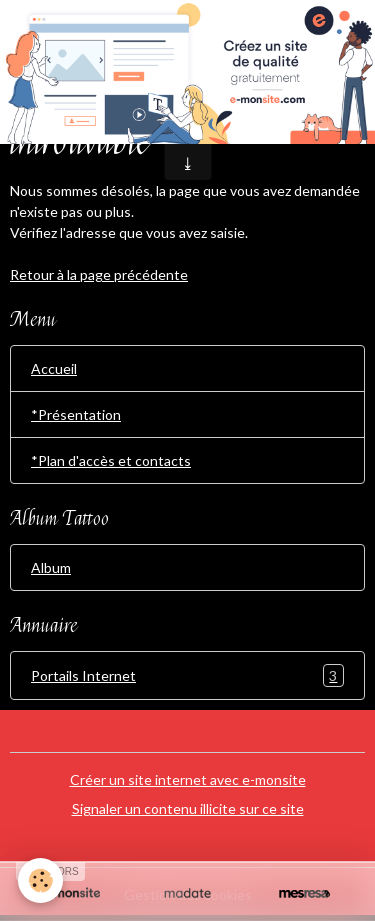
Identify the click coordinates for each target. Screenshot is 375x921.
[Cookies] (40, 880)
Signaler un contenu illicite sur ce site (188, 808)
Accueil (54, 368)
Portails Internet (187, 675)
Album (51, 567)
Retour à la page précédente (99, 274)
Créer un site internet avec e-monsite (188, 779)
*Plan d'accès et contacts (111, 460)
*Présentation (76, 414)
